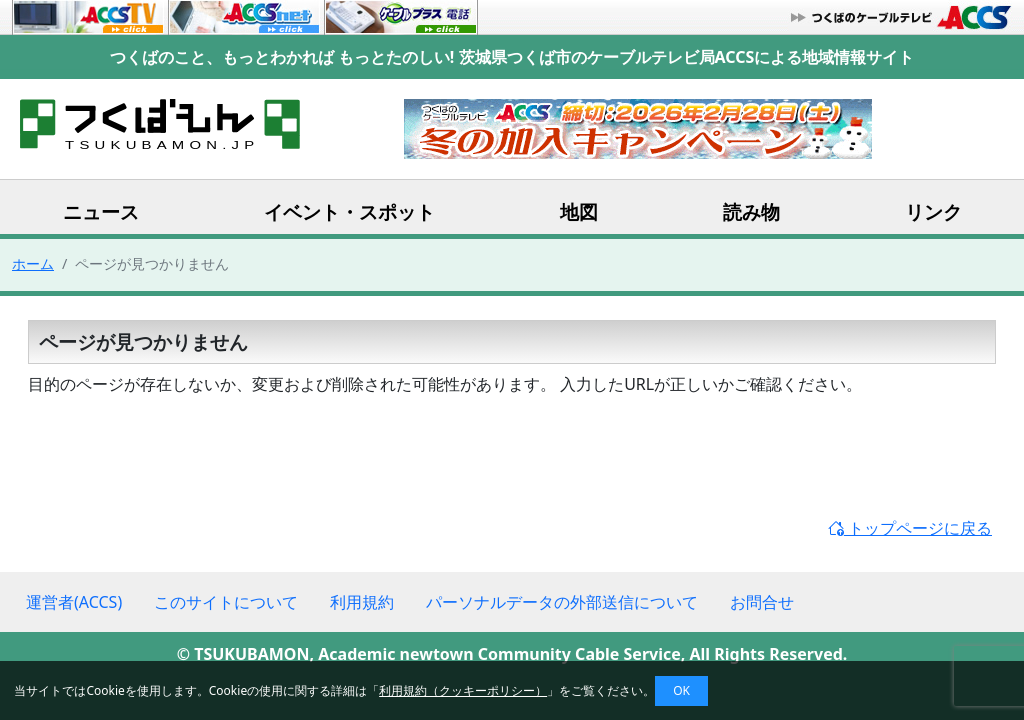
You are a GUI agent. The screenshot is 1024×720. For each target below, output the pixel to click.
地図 (579, 211)
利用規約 (362, 602)
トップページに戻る (910, 528)
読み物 (751, 211)
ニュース (101, 211)
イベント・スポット (349, 211)
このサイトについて (226, 602)
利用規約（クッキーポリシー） (463, 690)
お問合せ (762, 602)
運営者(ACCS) (74, 602)
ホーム (33, 263)
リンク (933, 211)
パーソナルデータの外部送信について (562, 602)
